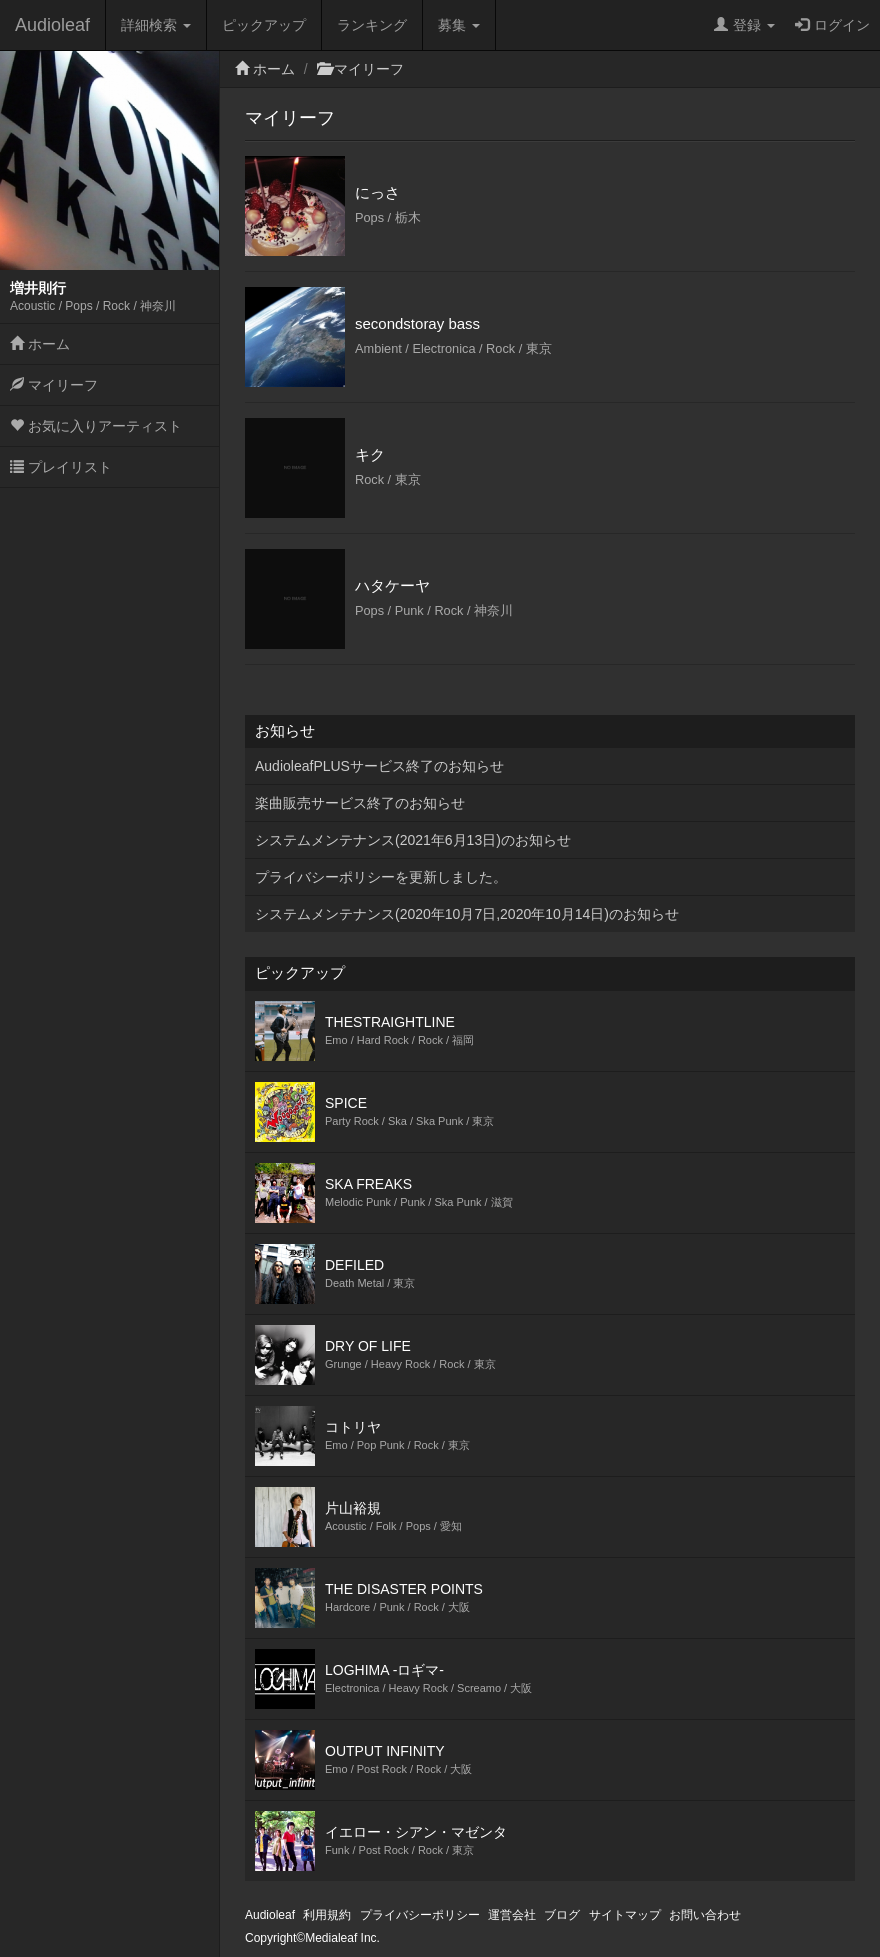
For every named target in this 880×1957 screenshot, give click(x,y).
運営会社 (512, 1915)
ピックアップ (264, 25)
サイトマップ (625, 1915)
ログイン (832, 25)
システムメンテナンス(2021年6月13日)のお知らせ (413, 840)
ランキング (372, 25)
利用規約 (327, 1915)
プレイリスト (61, 467)
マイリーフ (54, 385)
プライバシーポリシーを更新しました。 (381, 877)
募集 (459, 25)
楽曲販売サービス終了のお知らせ (360, 803)
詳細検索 (156, 25)
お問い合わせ (705, 1915)
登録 (744, 25)
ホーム (40, 344)
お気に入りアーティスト (96, 426)
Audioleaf (52, 25)
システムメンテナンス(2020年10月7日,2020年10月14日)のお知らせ (467, 914)
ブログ (562, 1915)
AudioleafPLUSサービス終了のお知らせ (379, 766)
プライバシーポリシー (420, 1915)
